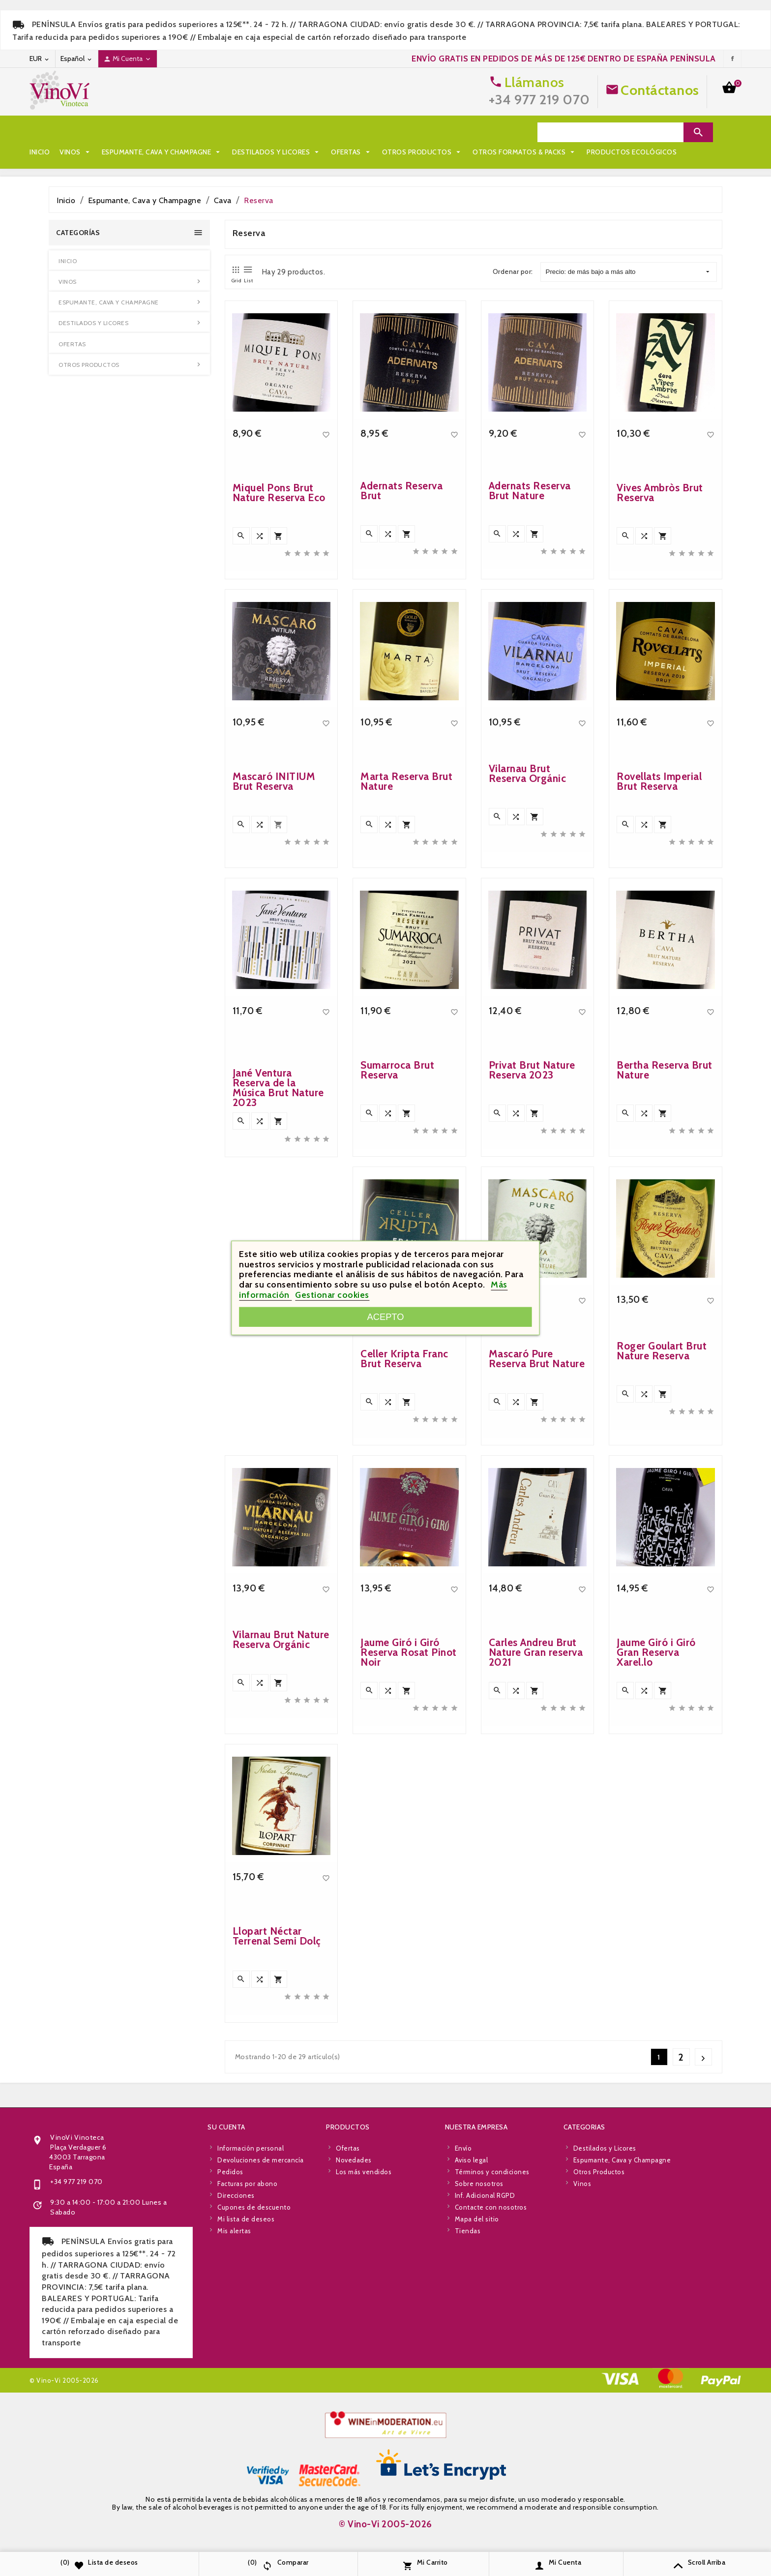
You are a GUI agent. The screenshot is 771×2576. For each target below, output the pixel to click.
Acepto (385, 1317)
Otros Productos (422, 132)
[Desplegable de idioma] (76, 58)
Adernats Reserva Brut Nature (530, 490)
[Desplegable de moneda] (40, 58)
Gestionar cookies (332, 1294)
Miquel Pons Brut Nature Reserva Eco (279, 492)
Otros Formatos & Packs (86, 152)
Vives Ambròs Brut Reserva (660, 492)
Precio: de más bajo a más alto (628, 272)
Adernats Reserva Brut (401, 490)
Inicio (40, 132)
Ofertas (351, 132)
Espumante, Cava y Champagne (162, 132)
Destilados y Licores (276, 132)
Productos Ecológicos (193, 152)
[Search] (610, 132)
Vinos (75, 132)
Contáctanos (660, 90)
